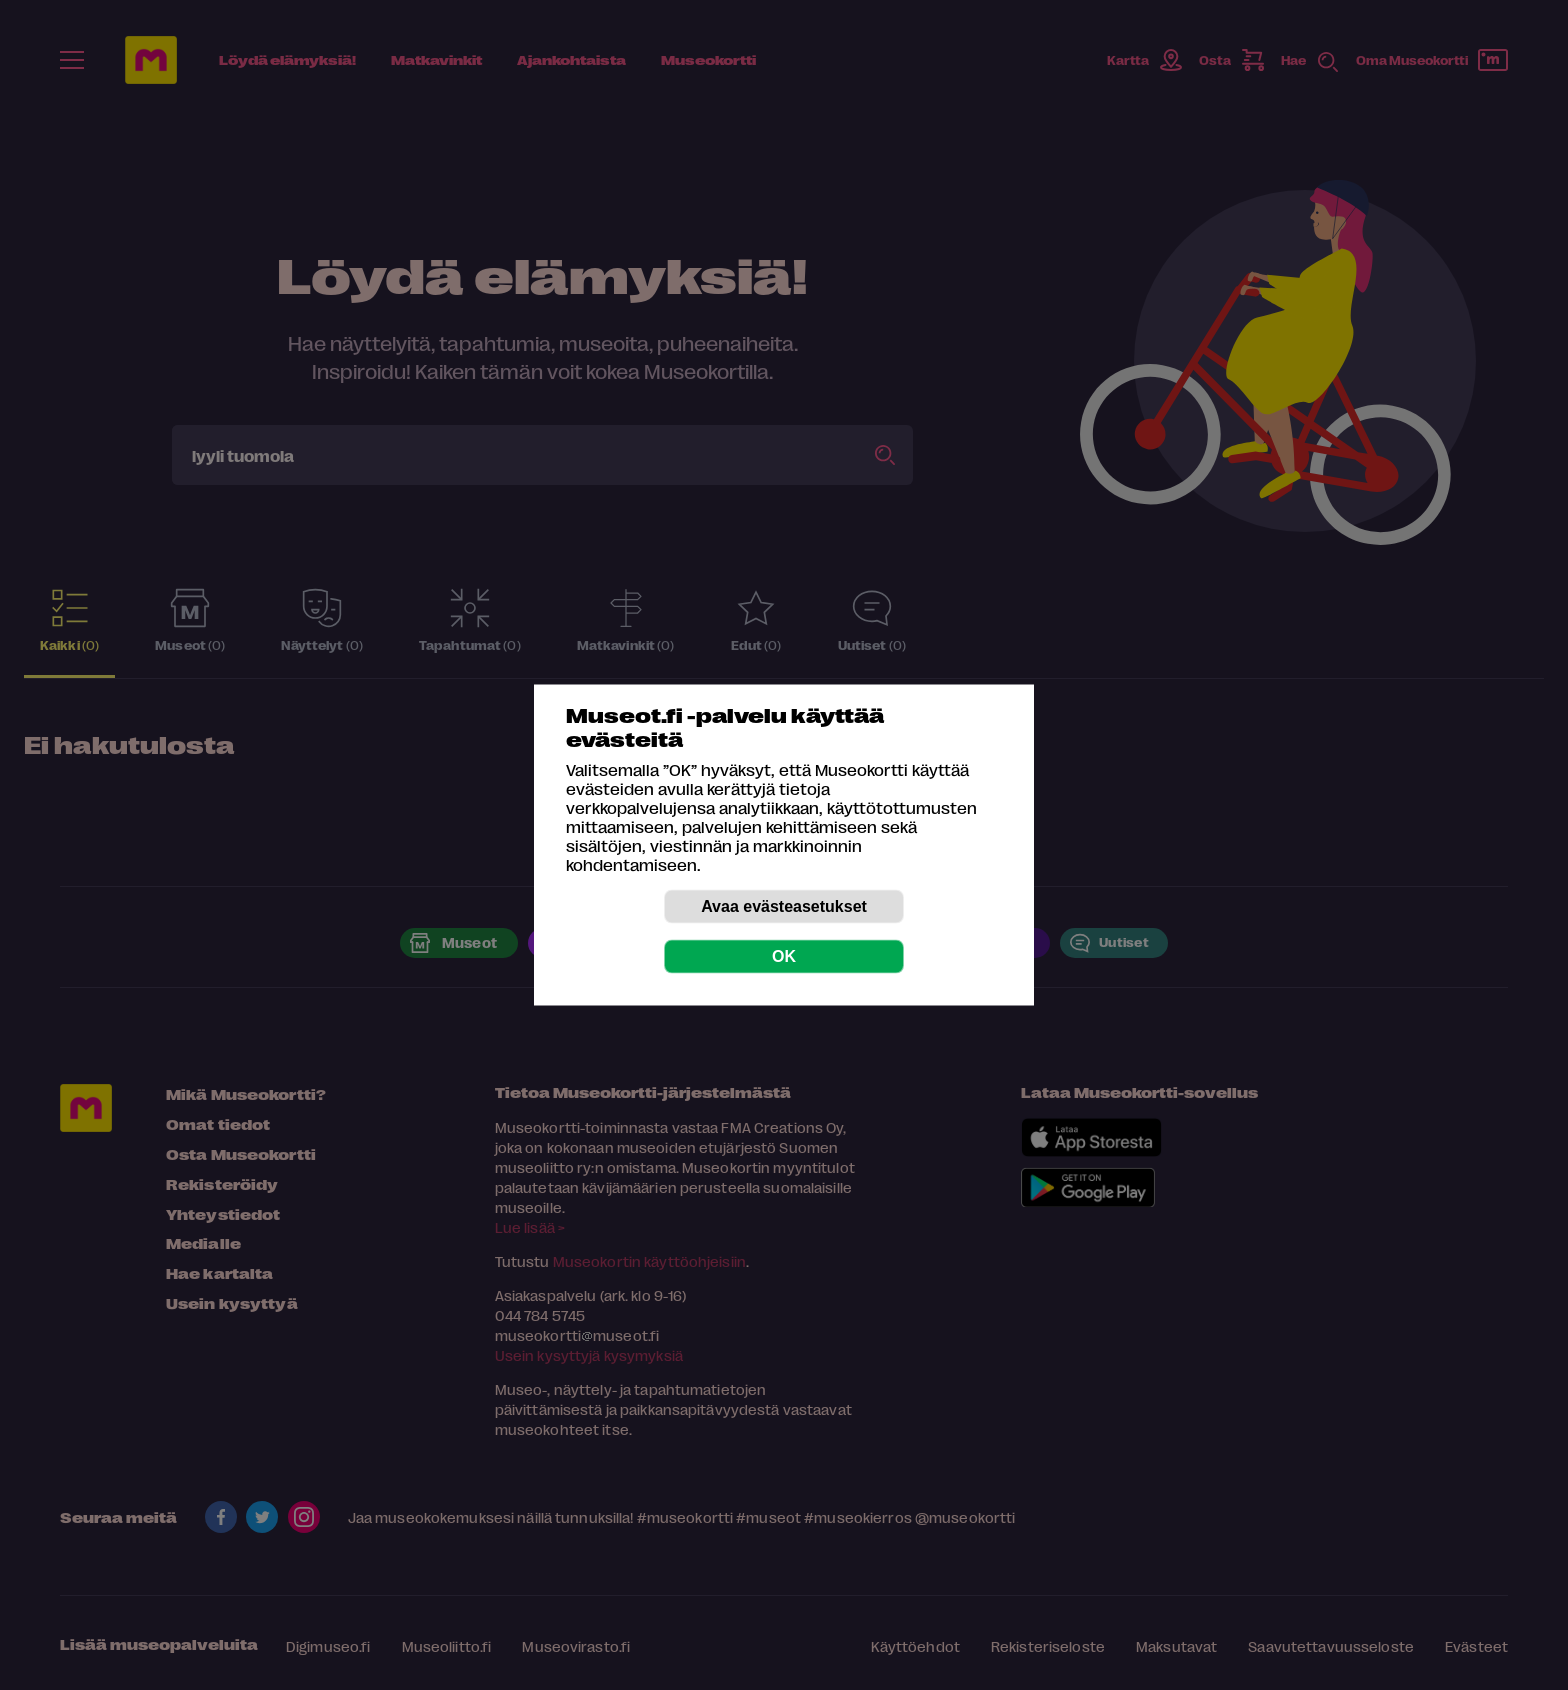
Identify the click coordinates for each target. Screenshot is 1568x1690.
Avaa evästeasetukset (784, 906)
